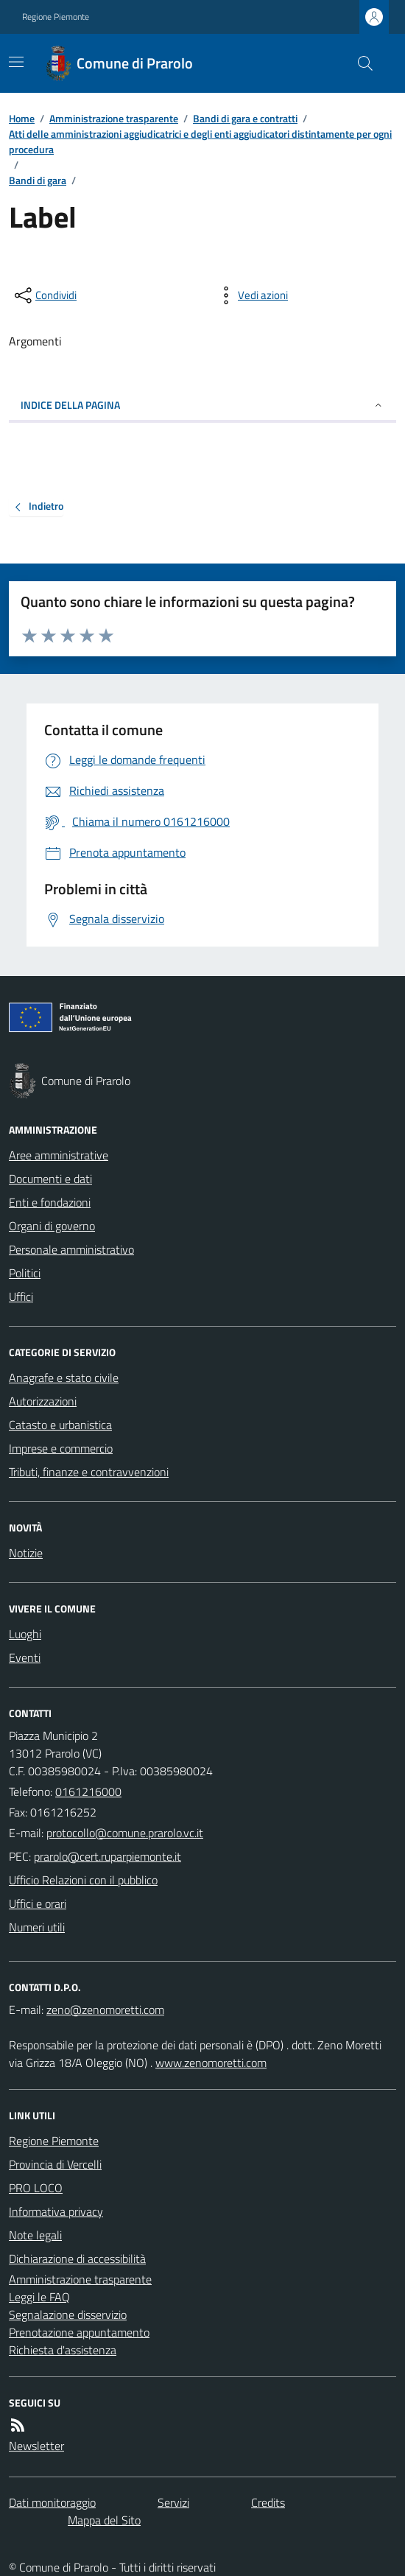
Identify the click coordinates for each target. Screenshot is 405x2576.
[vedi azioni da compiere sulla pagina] (251, 295)
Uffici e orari (37, 1903)
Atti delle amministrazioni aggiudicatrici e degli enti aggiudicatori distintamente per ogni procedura (200, 141)
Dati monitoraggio (52, 2502)
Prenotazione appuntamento (79, 2332)
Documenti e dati (50, 1178)
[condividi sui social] (44, 295)
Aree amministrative (58, 1155)
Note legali (35, 2235)
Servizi (173, 2502)
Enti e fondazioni (50, 1202)
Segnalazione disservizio (68, 2314)
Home (22, 118)
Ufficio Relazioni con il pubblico (83, 1880)
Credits (268, 2502)
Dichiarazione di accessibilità (77, 2258)
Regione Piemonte (55, 17)
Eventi (24, 1657)
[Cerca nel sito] (359, 63)
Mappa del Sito (104, 2520)
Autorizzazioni (43, 1401)
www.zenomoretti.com (211, 2062)
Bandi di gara (37, 180)
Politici (24, 1273)
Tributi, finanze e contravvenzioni (89, 1472)
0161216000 (88, 1791)
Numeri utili (37, 1927)
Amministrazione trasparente (113, 118)
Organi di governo (52, 1226)
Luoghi (25, 1634)
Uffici (21, 1296)
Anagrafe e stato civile (64, 1377)
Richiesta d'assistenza (62, 2350)
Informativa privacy (56, 2211)
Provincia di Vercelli (55, 2164)
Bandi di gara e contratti (245, 118)
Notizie (26, 1553)
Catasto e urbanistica (60, 1424)
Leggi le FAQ (39, 2297)
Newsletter (36, 2445)
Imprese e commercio (61, 1448)
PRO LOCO (36, 2188)
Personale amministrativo (71, 1249)
